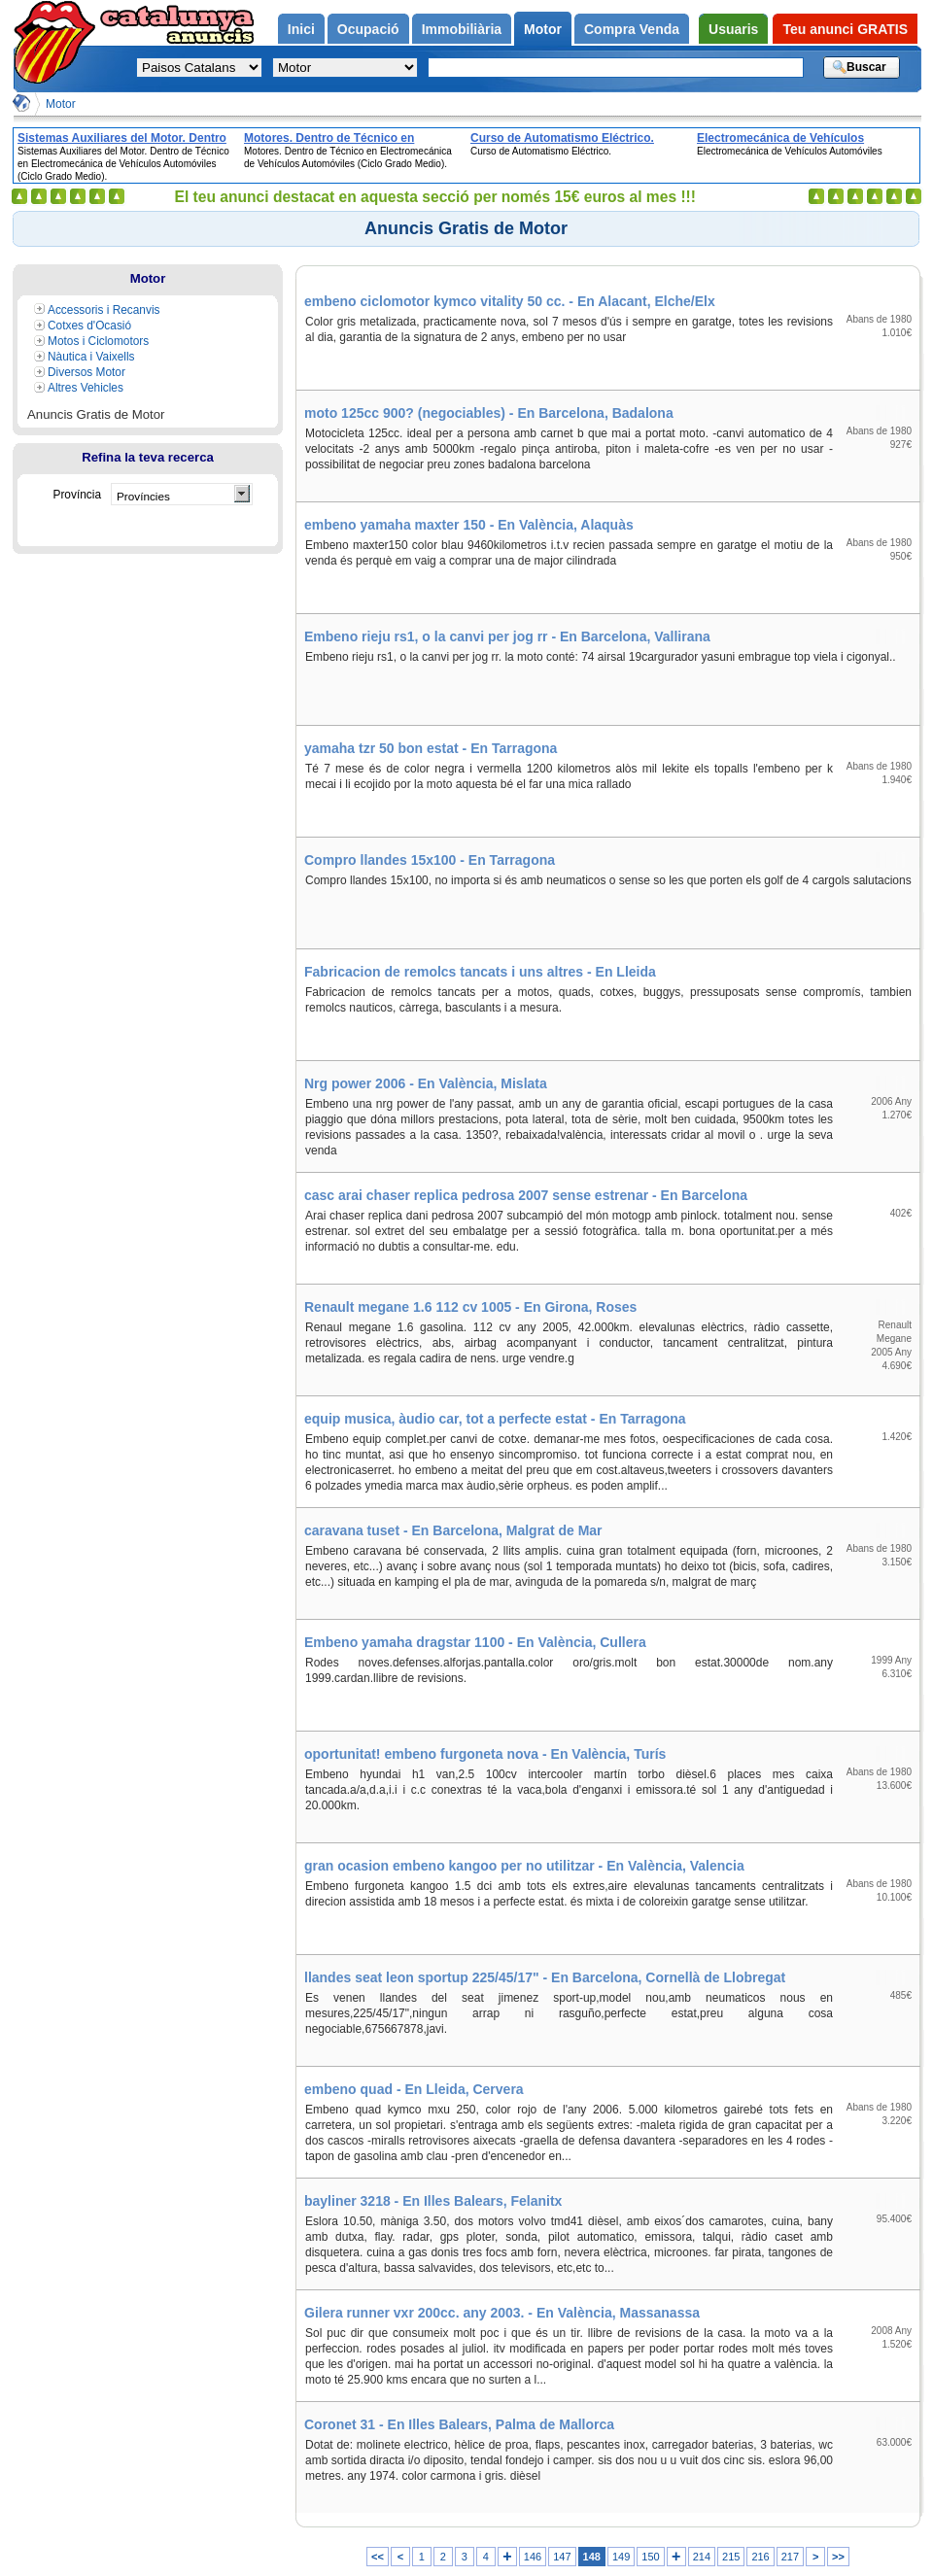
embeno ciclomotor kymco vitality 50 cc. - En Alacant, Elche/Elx (509, 301)
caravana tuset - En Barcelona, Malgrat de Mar (453, 1530)
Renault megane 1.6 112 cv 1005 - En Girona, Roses (470, 1307)
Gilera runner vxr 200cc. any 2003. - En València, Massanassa (502, 2312)
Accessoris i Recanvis (104, 310)
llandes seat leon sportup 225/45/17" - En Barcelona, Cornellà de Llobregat (544, 1977)
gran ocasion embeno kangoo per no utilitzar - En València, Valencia (524, 1865)
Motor (61, 104)
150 (650, 2556)
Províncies (143, 496)
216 (760, 2556)
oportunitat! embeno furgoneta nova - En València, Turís (485, 1754)
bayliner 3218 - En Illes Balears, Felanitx (433, 2201)
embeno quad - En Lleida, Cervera (414, 2089)
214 (701, 2556)
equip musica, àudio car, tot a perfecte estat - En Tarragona (495, 1418)
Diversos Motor (86, 372)
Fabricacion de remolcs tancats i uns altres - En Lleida (480, 971)
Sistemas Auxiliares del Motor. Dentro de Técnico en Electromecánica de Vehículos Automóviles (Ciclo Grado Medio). (121, 138)
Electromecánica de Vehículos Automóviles (780, 138)
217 (790, 2556)
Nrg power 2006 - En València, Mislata (425, 1083)
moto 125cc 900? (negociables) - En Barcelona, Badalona (489, 413)
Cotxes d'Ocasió (89, 325)
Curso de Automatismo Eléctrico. (562, 138)
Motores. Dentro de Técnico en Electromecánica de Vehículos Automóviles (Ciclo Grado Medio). (338, 138)
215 (731, 2556)
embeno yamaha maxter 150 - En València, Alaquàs (469, 524)
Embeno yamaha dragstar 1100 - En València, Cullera (475, 1642)
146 (532, 2556)
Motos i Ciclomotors (98, 341)
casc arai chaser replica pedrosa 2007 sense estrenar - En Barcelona (525, 1195)
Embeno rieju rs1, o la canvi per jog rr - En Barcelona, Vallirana (507, 636)
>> (838, 2556)
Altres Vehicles (85, 388)
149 (621, 2556)
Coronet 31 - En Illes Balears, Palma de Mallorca (459, 2424)
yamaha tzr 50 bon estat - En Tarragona (430, 748)
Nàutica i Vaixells (91, 356)
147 (561, 2556)
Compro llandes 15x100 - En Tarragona (429, 860)
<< (377, 2556)
